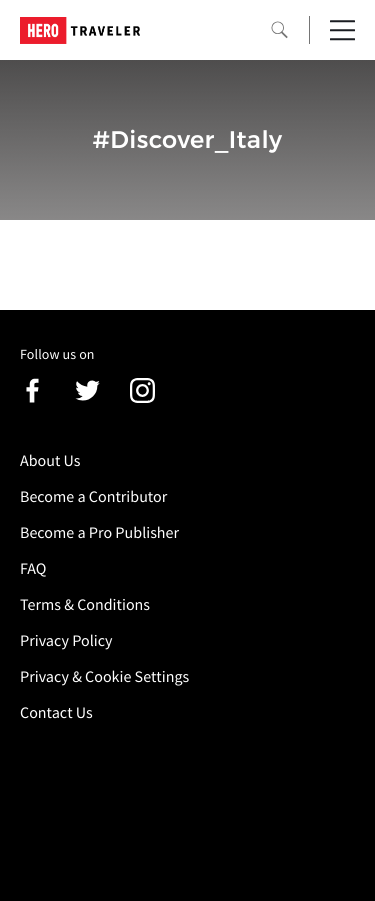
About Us (50, 461)
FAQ (33, 569)
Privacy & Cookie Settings (104, 677)
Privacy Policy (66, 641)
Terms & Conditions (85, 605)
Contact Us (56, 713)
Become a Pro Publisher (99, 533)
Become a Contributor (93, 497)
